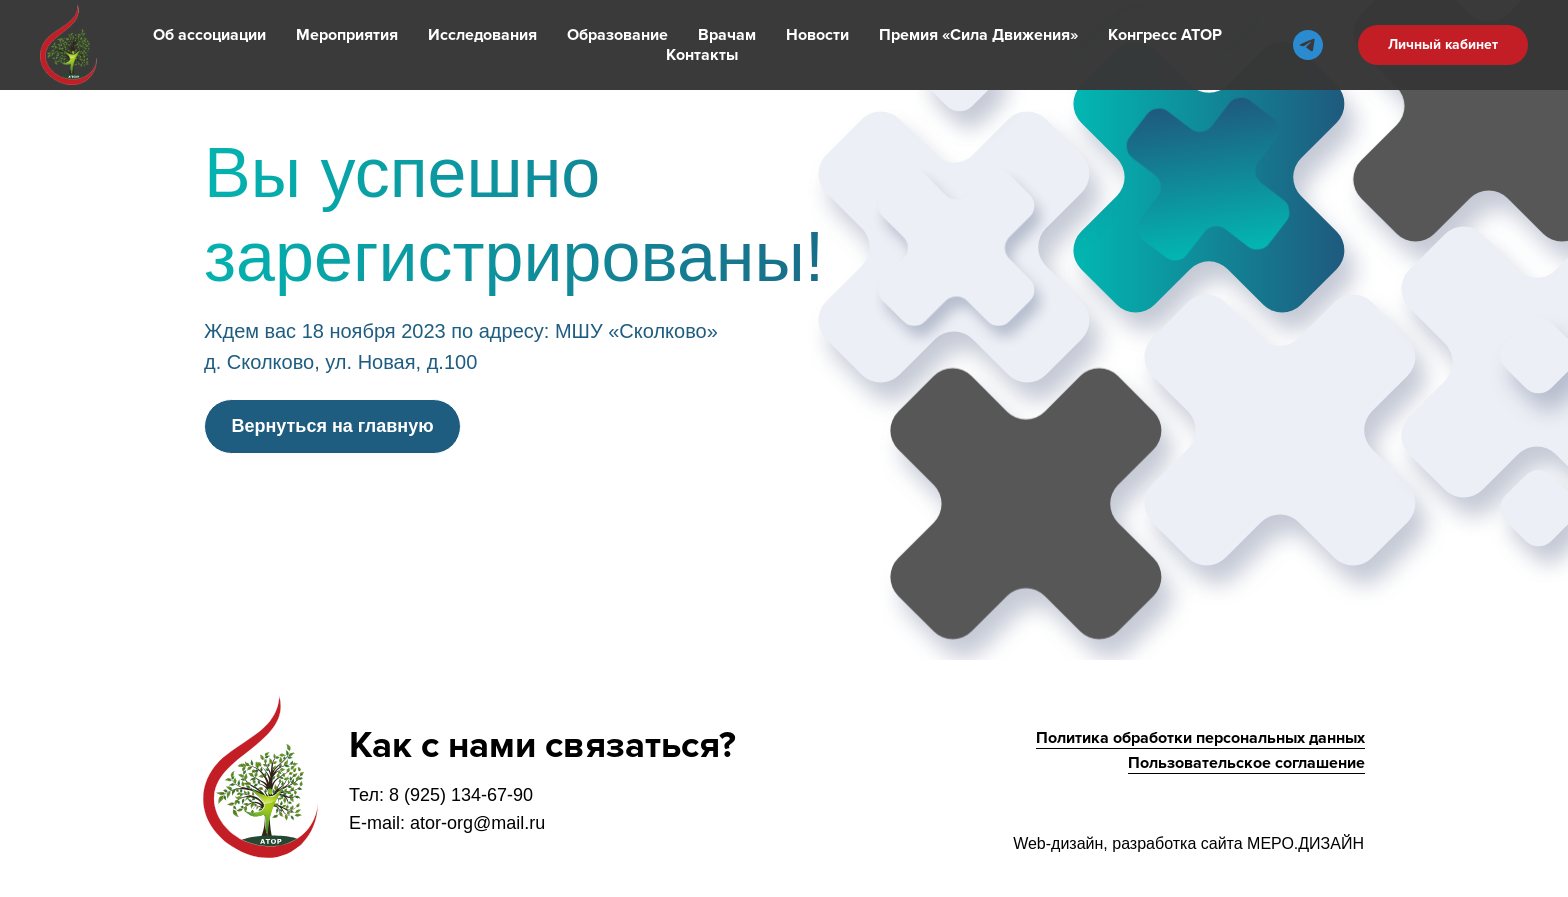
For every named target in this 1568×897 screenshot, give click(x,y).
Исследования (482, 35)
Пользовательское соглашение (1246, 763)
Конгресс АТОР (1165, 35)
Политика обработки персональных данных (1200, 738)
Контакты (702, 55)
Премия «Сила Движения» (978, 35)
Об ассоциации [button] (209, 35)
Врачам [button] (727, 35)
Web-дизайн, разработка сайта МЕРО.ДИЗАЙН (1188, 843)
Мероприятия (347, 35)
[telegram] (1308, 45)
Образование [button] (617, 35)
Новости (817, 35)
